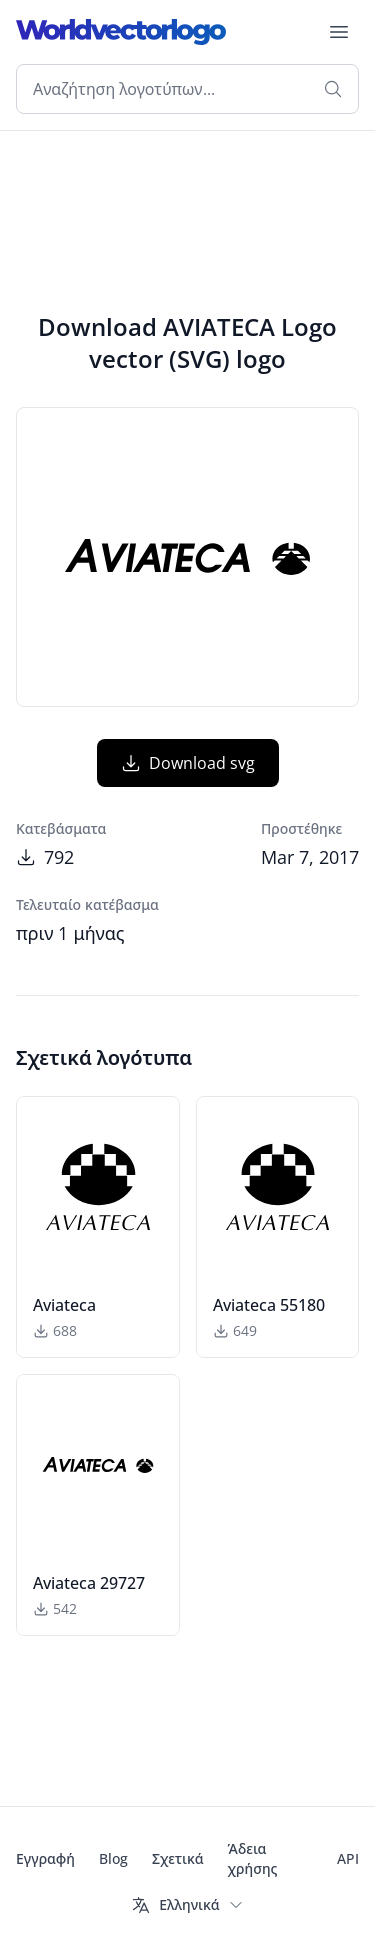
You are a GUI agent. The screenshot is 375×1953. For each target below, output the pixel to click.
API (348, 1858)
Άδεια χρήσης (253, 1858)
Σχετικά (178, 1858)
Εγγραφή (45, 1858)
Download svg (188, 763)
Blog (113, 1858)
